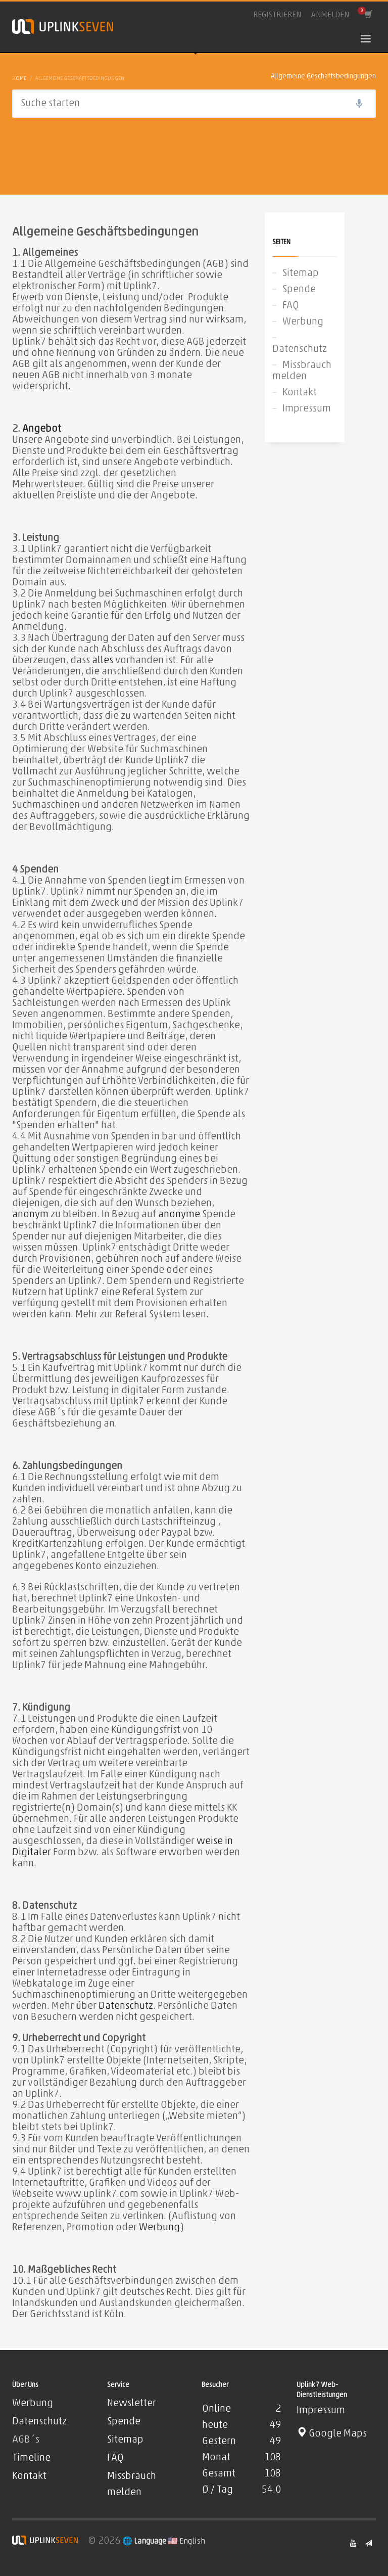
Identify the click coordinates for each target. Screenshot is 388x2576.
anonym (30, 1215)
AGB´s (25, 2440)
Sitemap (300, 273)
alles (102, 661)
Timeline (31, 2458)
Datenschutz (126, 2006)
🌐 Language (145, 2542)
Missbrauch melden (301, 371)
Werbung (159, 2228)
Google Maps (332, 2434)
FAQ (290, 306)
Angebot (41, 429)
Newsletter (131, 2404)
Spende (299, 290)
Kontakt (299, 393)
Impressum (306, 409)
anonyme (179, 1215)
